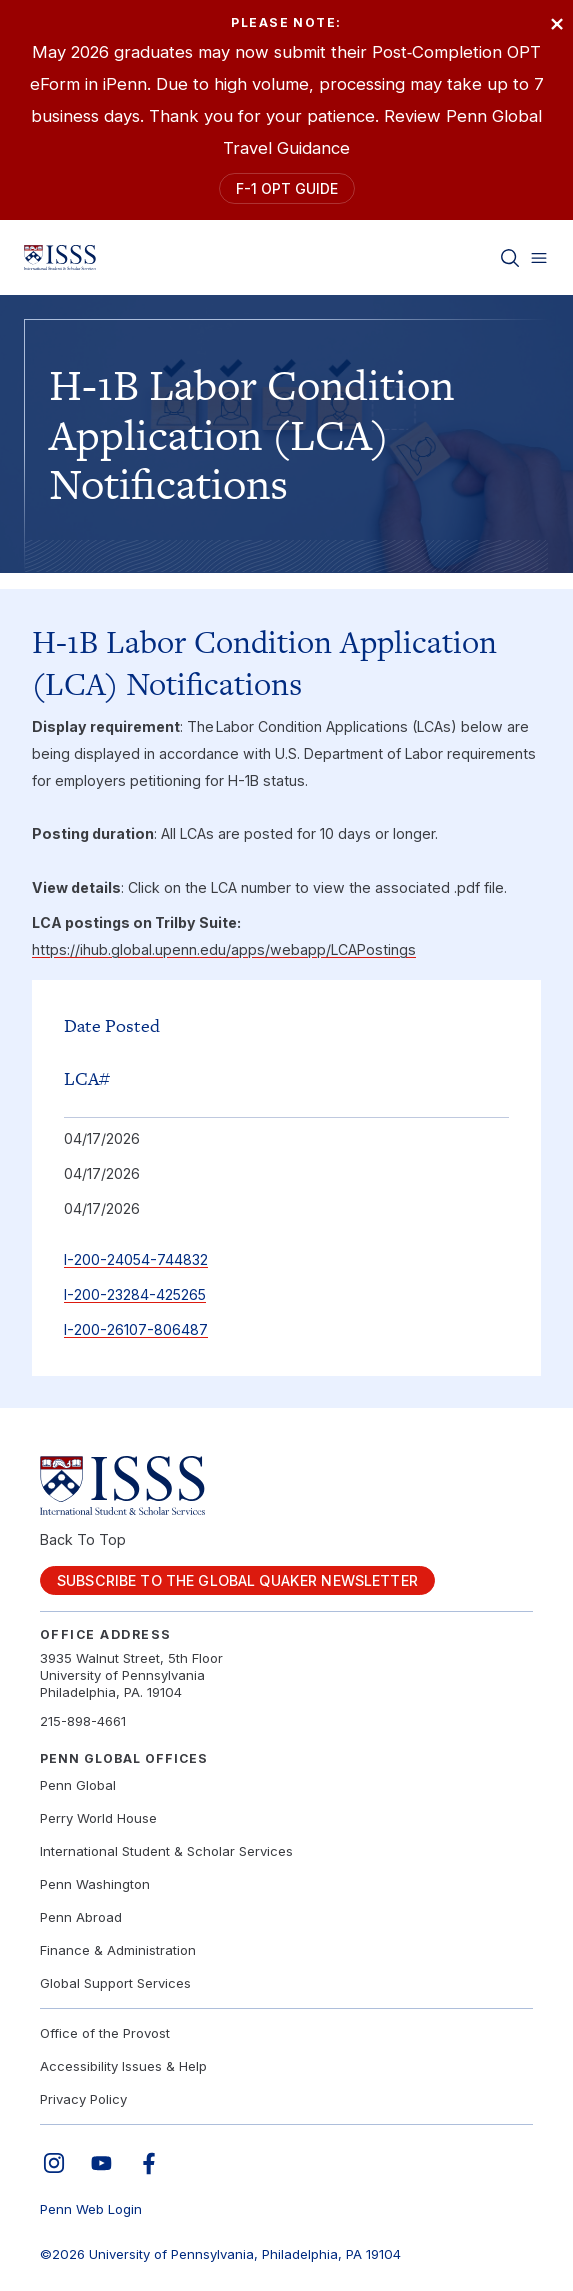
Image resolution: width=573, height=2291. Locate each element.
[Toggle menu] (539, 258)
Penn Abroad (81, 1917)
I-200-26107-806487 (136, 1329)
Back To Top (83, 1539)
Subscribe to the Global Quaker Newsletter (237, 1580)
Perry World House (98, 1818)
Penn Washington (95, 1884)
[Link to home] (60, 258)
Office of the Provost (105, 2033)
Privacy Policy (83, 2099)
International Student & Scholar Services (166, 1851)
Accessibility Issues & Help (123, 2066)
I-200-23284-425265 (135, 1294)
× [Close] (556, 22)
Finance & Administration (118, 1950)
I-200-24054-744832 (136, 1259)
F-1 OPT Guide (287, 188)
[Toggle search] (510, 258)
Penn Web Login (91, 2209)
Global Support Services (115, 1983)
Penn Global (78, 1785)
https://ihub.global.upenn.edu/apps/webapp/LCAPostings (224, 949)
